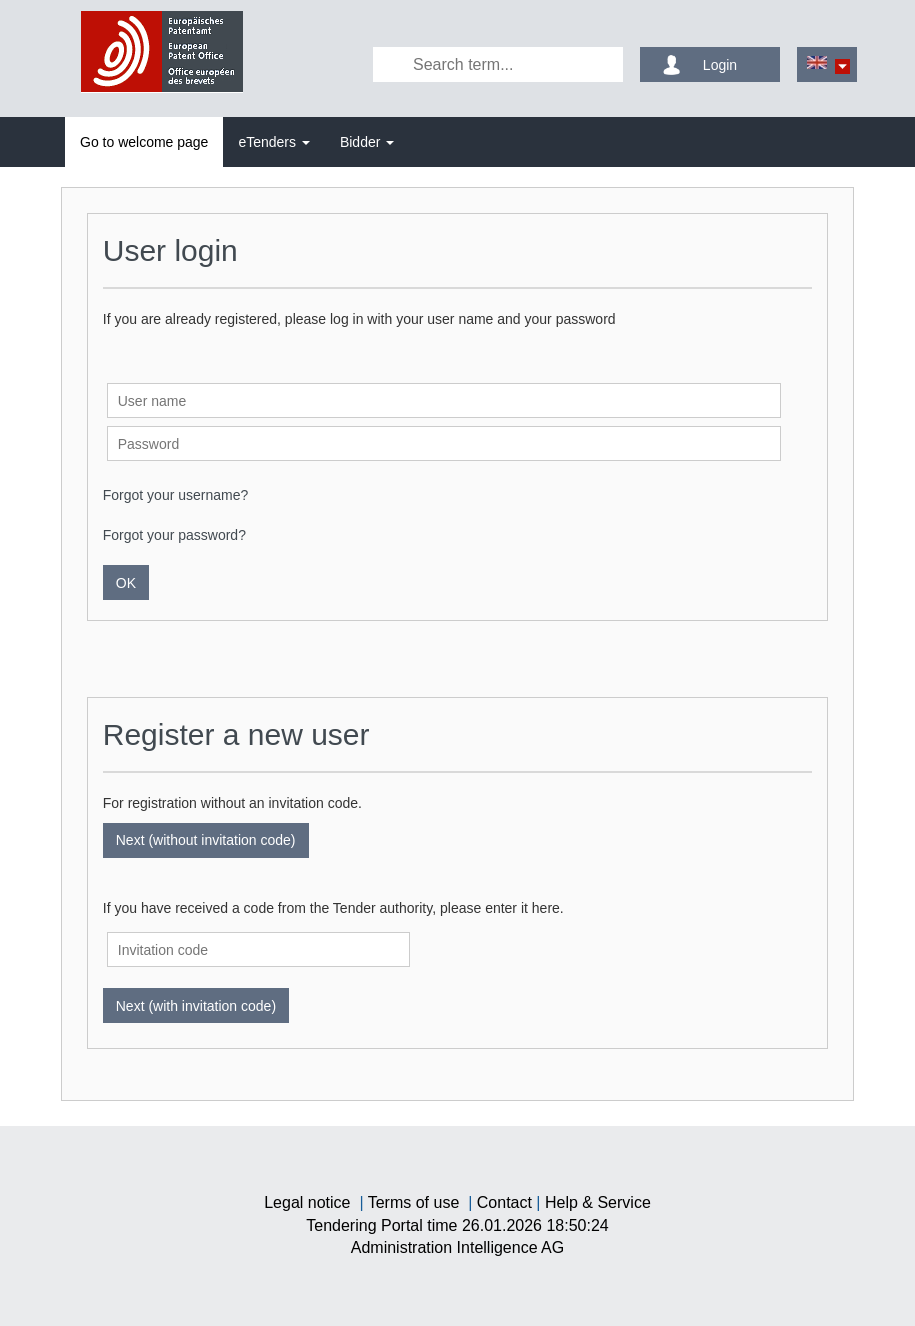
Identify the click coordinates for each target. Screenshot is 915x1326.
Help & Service (598, 1202)
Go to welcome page (144, 142)
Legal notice (307, 1202)
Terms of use (414, 1202)
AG (457, 1247)
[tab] (144, 142)
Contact (504, 1202)
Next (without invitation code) (206, 840)
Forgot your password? (174, 535)
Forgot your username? (176, 495)
